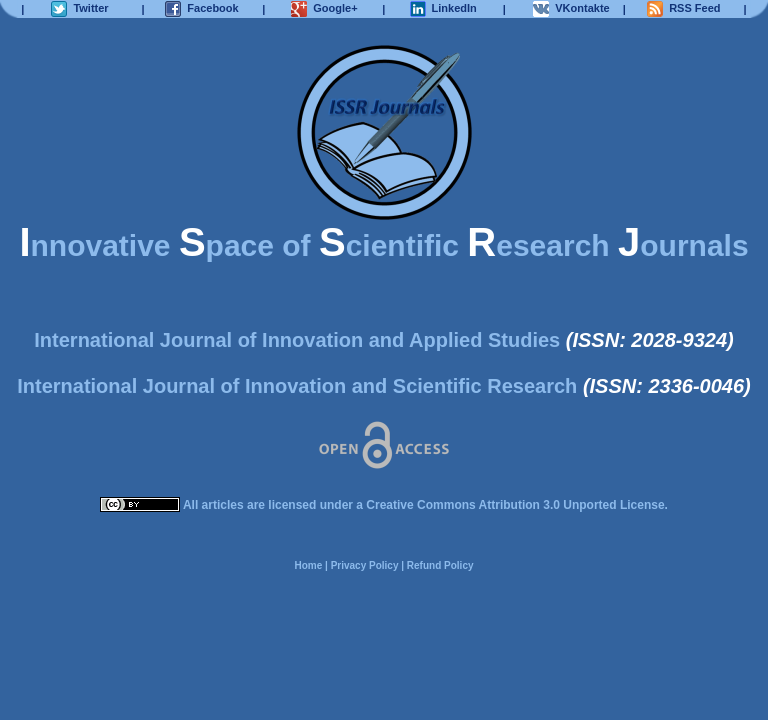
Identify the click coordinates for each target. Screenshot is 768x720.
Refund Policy (440, 565)
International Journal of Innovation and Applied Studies (297, 340)
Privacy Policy (365, 565)
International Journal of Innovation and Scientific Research (297, 386)
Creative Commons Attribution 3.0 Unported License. (517, 505)
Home (308, 565)
